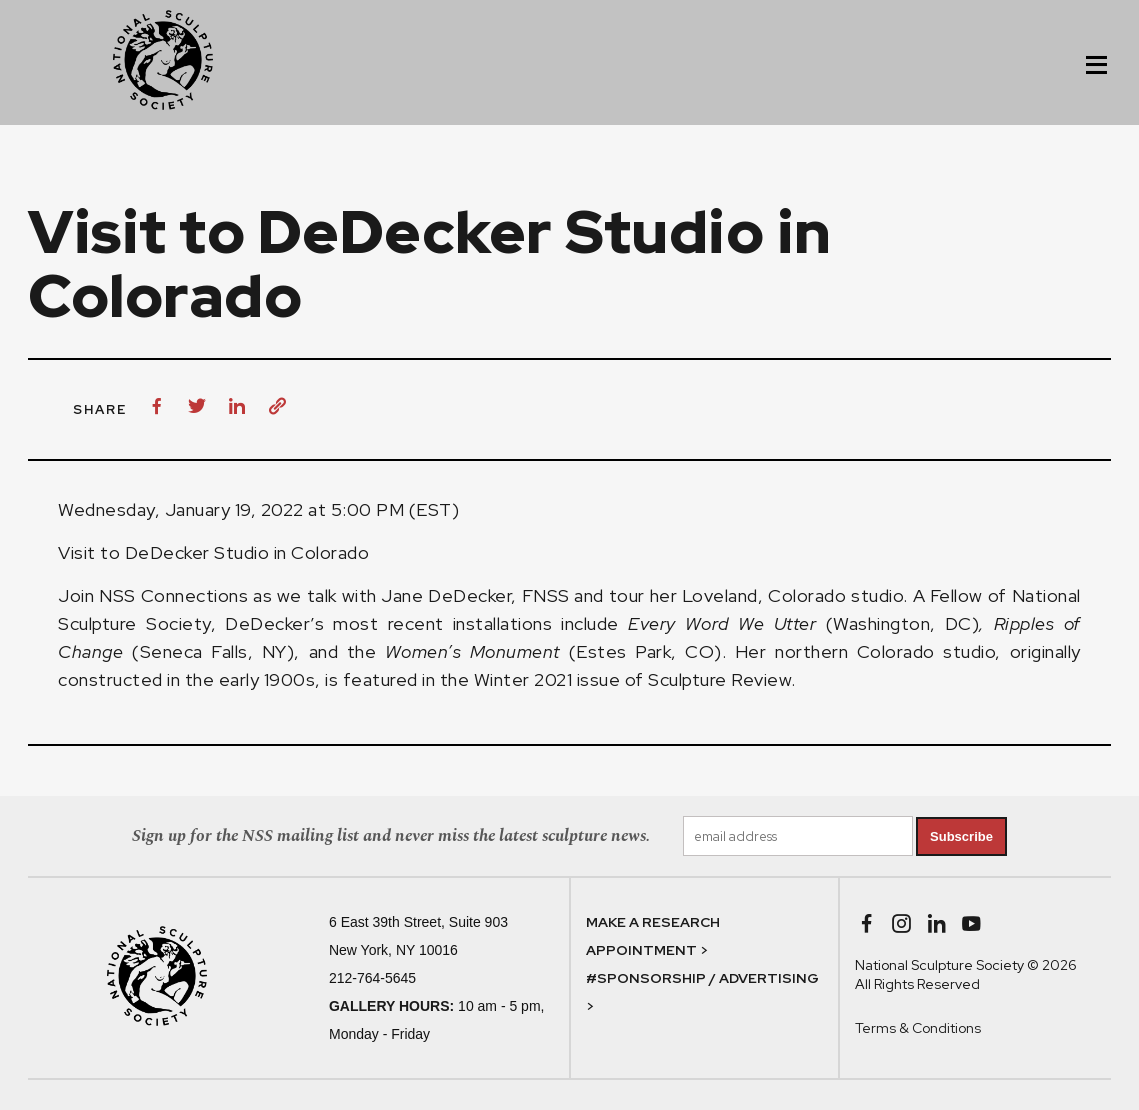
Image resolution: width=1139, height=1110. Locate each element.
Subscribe (961, 836)
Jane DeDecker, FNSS (475, 595)
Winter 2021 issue (547, 679)
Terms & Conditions (918, 1028)
